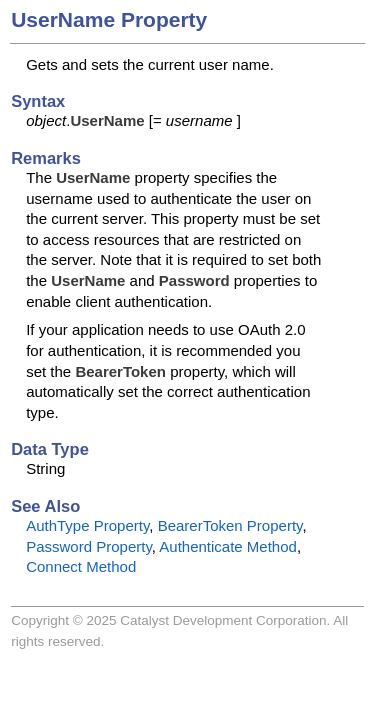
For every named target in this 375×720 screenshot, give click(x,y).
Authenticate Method (228, 546)
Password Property (89, 546)
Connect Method (81, 566)
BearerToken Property (230, 525)
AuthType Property (87, 525)
